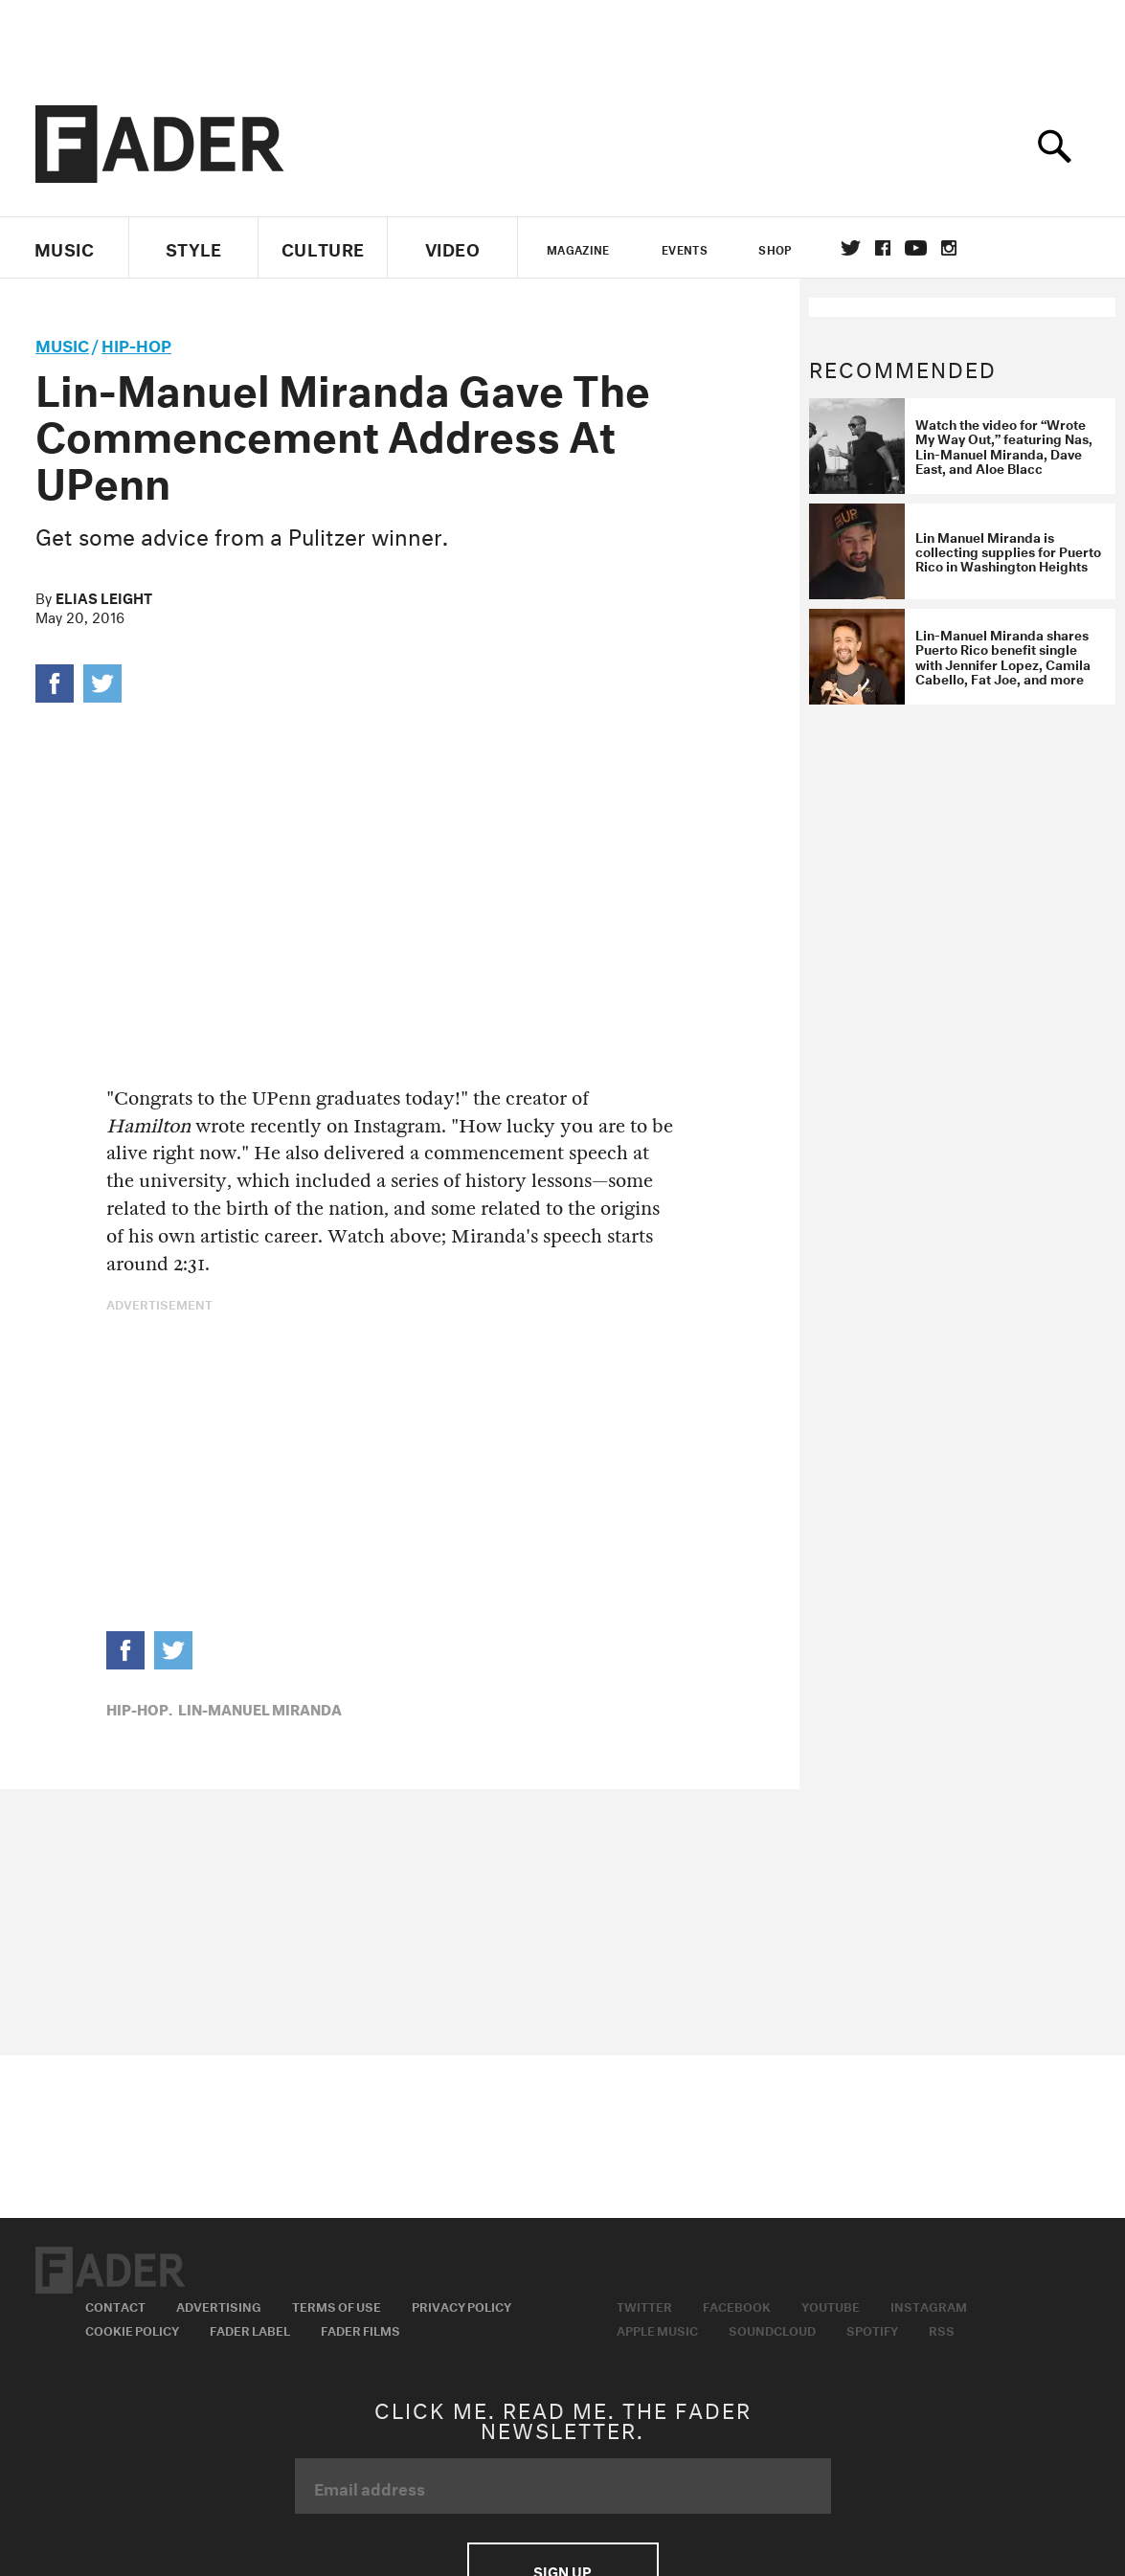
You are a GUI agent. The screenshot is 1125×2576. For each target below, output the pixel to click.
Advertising (218, 2305)
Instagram (928, 2305)
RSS (942, 2329)
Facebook (737, 2305)
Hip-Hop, (139, 1707)
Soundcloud (772, 2329)
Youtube (830, 2305)
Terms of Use (336, 2305)
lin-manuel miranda (260, 1707)
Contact (115, 2305)
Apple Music (657, 2329)
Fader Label (250, 2329)
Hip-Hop (136, 343)
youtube (916, 248)
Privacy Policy (461, 2305)
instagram (948, 248)
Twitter (851, 248)
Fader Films (360, 2329)
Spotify (872, 2329)
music (62, 343)
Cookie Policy (132, 2329)
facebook (882, 248)
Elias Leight (104, 596)
